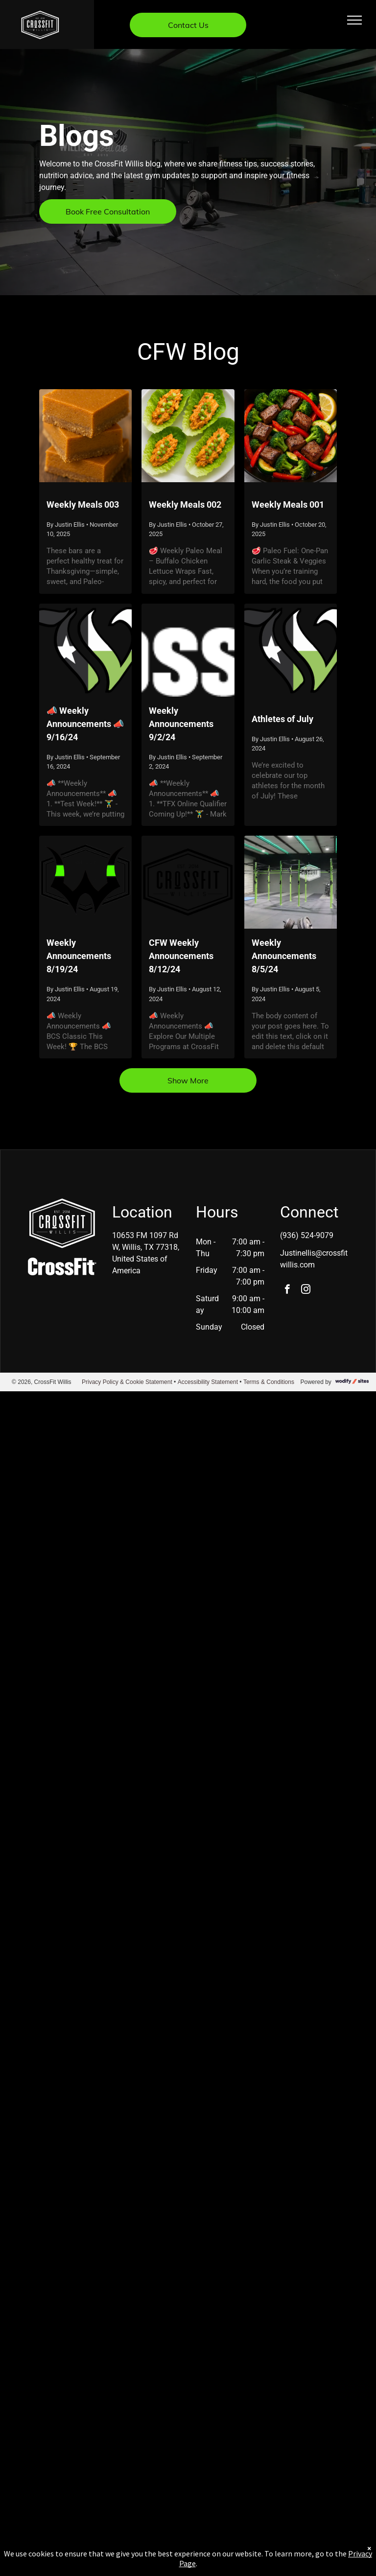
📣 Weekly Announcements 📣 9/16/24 (85, 723)
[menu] (354, 20)
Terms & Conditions (268, 1382)
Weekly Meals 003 (83, 504)
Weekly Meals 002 (185, 504)
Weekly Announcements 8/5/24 (284, 955)
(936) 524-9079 (306, 1235)
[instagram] (306, 1290)
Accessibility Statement (208, 1382)
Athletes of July (282, 719)
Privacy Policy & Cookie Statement (127, 1382)
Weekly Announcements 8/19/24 (79, 955)
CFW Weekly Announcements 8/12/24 (181, 955)
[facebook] (287, 1290)
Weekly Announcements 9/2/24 (181, 723)
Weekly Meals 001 (288, 504)
